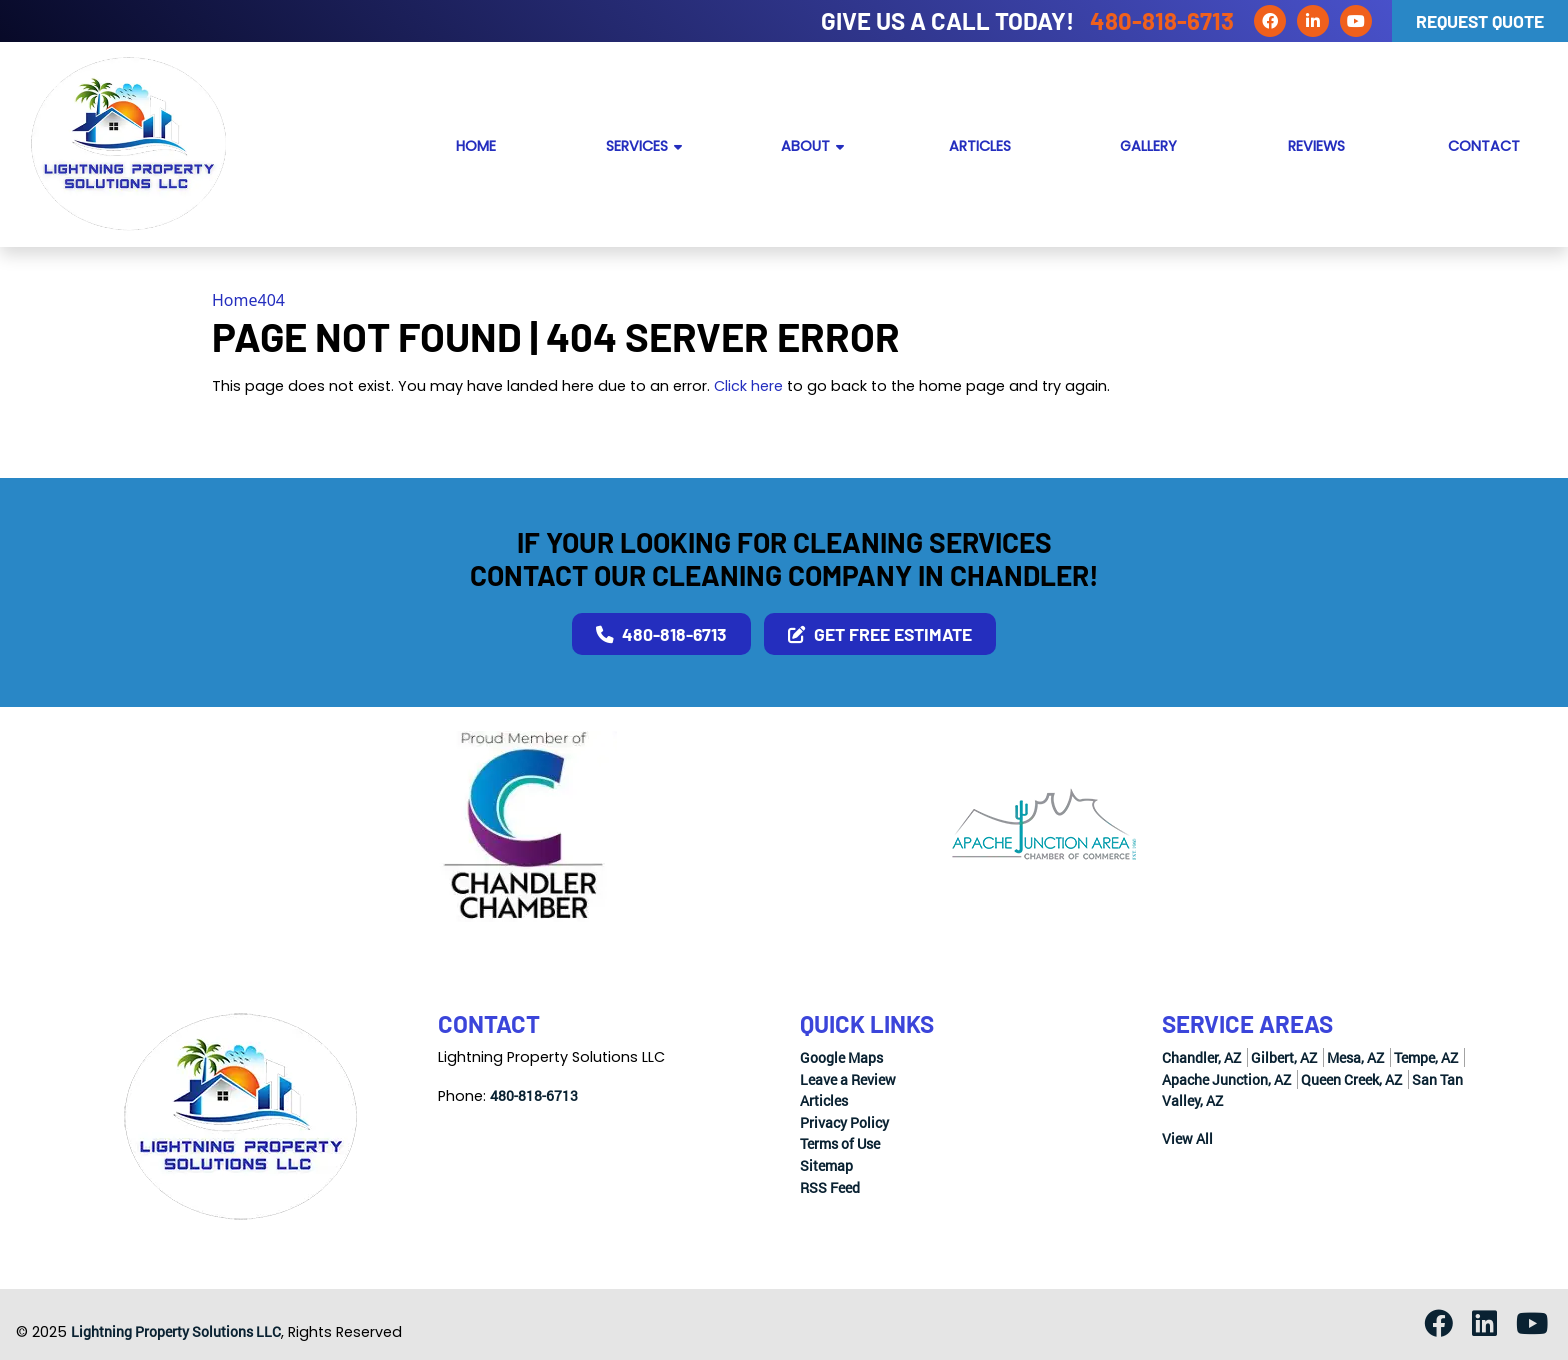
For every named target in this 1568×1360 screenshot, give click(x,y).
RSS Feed (830, 1187)
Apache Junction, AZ (1226, 1079)
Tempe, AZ (1426, 1057)
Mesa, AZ (1355, 1057)
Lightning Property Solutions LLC (176, 1331)
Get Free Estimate (880, 634)
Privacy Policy (844, 1122)
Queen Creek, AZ (1351, 1079)
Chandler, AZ (1201, 1057)
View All (1187, 1138)
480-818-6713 (1162, 20)
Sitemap (826, 1165)
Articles (824, 1100)
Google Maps (841, 1057)
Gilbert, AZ (1284, 1057)
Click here (748, 386)
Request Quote (1480, 21)
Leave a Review (848, 1079)
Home (235, 300)
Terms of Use (840, 1143)
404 (271, 300)
